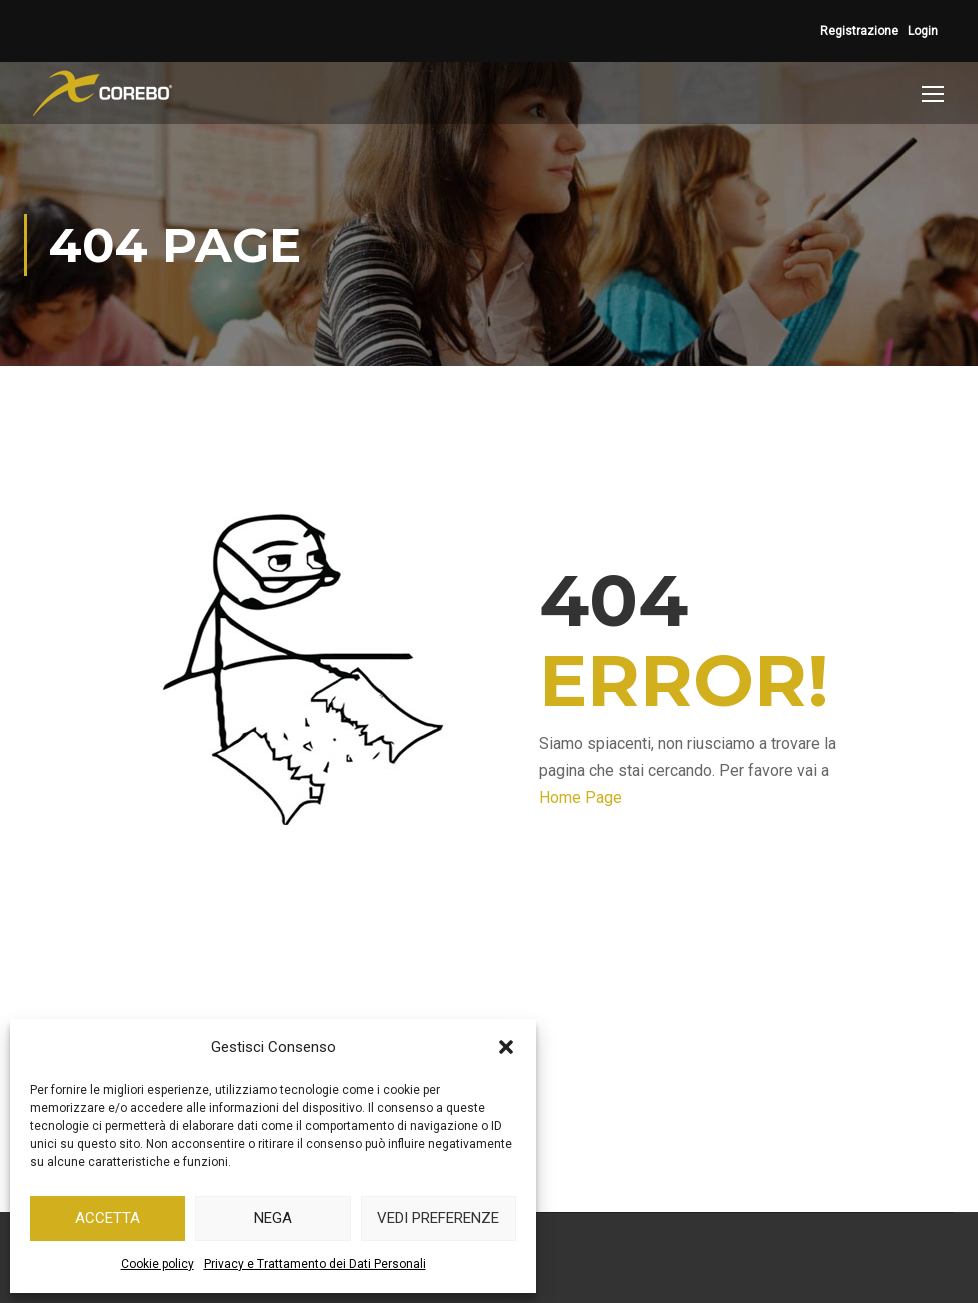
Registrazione (859, 31)
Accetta (107, 1218)
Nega (273, 1218)
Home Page (580, 797)
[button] (506, 1047)
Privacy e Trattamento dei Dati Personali (315, 1264)
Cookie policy (157, 1264)
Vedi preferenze (438, 1218)
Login (923, 31)
